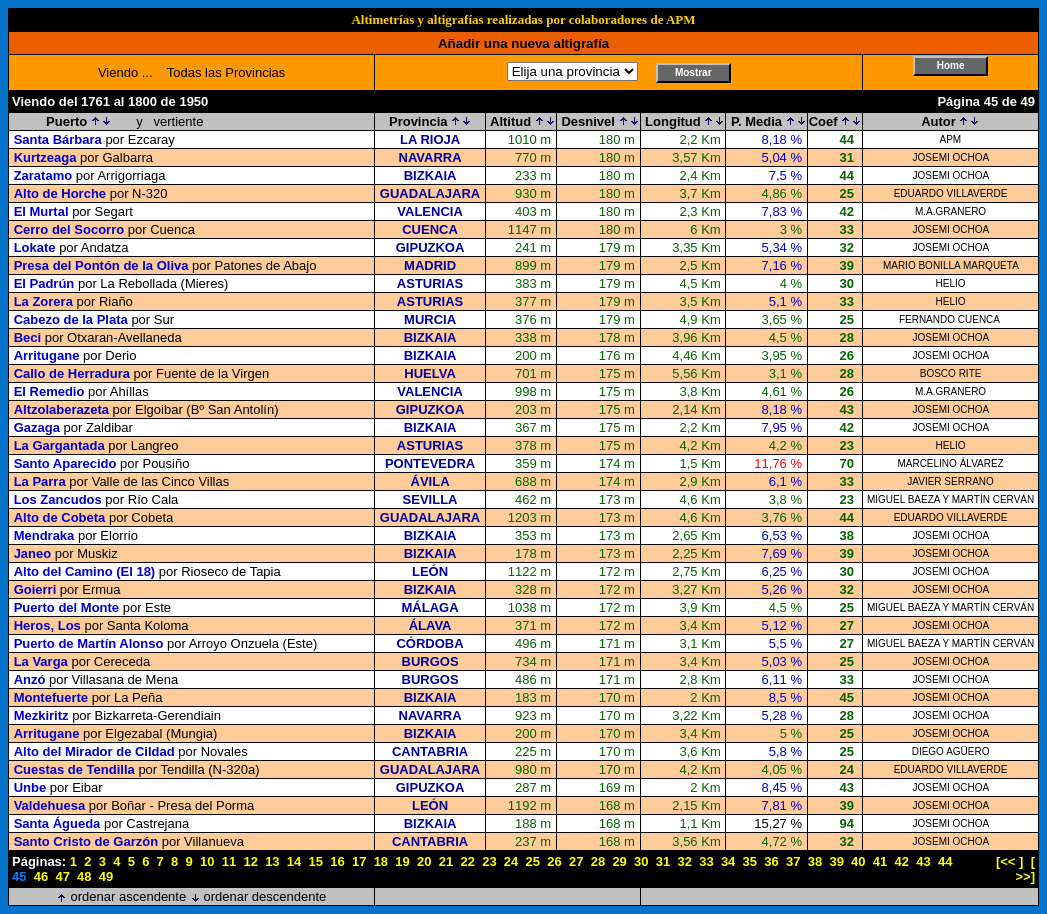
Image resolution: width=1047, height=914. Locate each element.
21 (446, 861)
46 (41, 876)
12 (250, 861)
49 (106, 876)
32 (684, 861)
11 (229, 861)
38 (815, 861)
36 (771, 861)
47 (62, 876)
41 (880, 861)
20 (424, 861)
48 (84, 876)
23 (489, 861)
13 (272, 861)
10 (207, 861)
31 (663, 861)
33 (706, 861)
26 (554, 861)
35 (750, 861)
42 (902, 861)
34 (728, 861)
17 (359, 861)
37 (793, 861)
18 (381, 861)
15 (316, 861)
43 (923, 861)
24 (511, 861)
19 (402, 861)
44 (945, 861)
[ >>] (1025, 869)
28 (598, 861)
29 (619, 861)
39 (836, 861)
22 (467, 861)
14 (294, 861)
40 (858, 861)
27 (576, 861)
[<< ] (1009, 861)
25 (533, 861)
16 (337, 861)
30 (641, 861)
